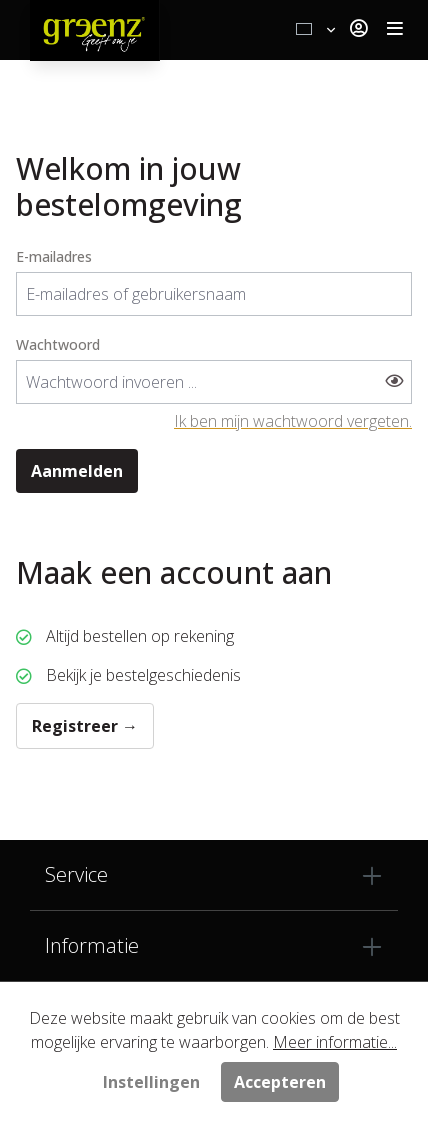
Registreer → (85, 726)
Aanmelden (77, 471)
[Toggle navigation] (395, 30)
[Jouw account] (358, 30)
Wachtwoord (58, 344)
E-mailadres (54, 256)
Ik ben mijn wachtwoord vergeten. (293, 421)
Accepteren (280, 1082)
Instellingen (151, 1082)
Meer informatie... (335, 1042)
